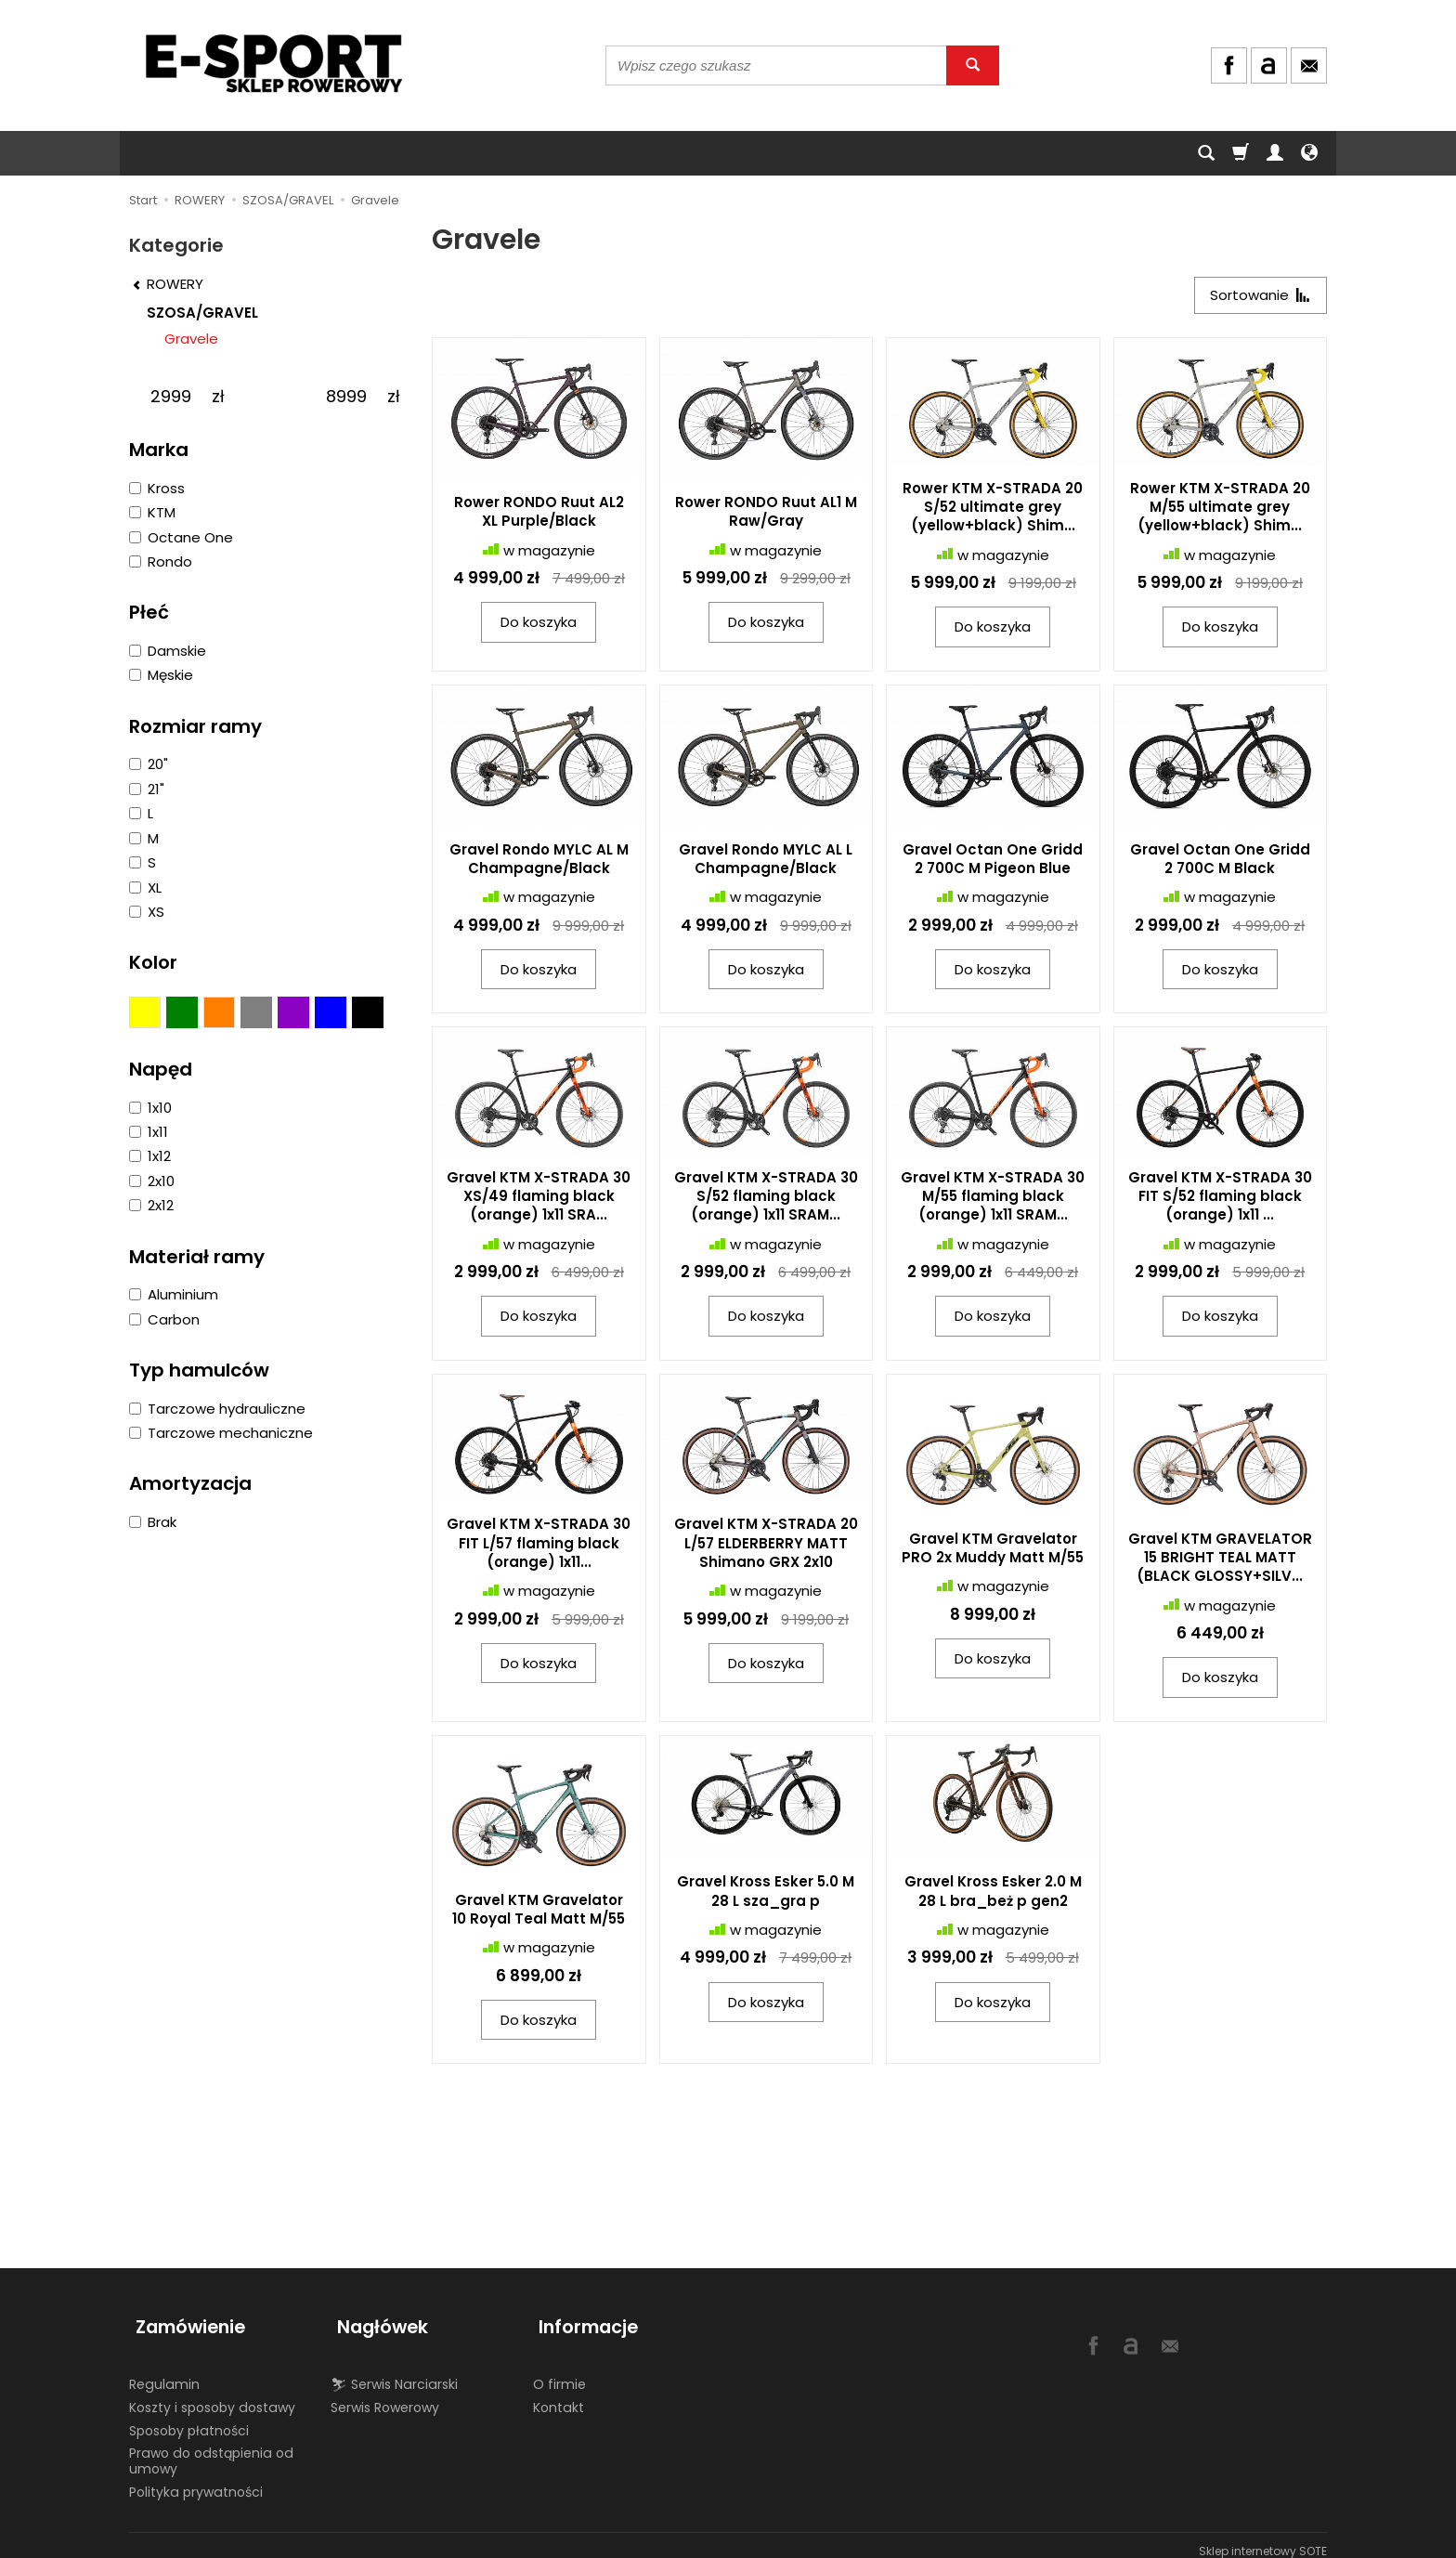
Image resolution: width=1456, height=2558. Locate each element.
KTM (152, 512)
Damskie (167, 650)
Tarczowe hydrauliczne (217, 1408)
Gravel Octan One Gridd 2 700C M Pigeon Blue (993, 861)
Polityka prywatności (196, 2480)
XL (145, 887)
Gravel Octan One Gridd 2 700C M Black (1220, 861)
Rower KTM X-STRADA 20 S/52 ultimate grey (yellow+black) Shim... (993, 510)
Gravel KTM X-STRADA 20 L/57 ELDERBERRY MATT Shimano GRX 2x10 (766, 1546)
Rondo (160, 561)
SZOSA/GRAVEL (202, 312)
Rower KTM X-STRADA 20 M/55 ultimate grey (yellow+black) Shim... (1220, 510)
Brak (152, 1522)
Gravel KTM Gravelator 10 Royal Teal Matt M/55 (538, 1912)
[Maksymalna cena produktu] (346, 397)
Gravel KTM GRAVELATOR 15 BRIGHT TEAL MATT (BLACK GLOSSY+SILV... (1220, 1560)
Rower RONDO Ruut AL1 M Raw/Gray (766, 514)
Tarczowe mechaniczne (221, 1432)
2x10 (152, 1181)
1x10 (150, 1107)
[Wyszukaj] (972, 65)
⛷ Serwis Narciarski (394, 2372)
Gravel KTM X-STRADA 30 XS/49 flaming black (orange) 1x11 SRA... (538, 1199)
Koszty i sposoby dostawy (212, 2395)
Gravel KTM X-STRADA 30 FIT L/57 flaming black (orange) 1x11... (538, 1546)
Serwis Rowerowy (385, 2395)
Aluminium (173, 1294)
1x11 (148, 1132)
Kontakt (558, 2395)
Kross (157, 488)
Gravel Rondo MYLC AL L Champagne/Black (765, 861)
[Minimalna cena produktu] (170, 397)
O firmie (559, 2372)
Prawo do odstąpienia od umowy (211, 2449)
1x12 (150, 1156)
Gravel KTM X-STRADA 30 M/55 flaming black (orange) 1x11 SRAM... (993, 1199)
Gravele (191, 338)
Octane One (181, 537)
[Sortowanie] (1257, 297)
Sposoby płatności (189, 2418)
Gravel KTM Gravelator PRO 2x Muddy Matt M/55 (993, 1551)
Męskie (161, 675)
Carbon (164, 1319)
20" (148, 764)
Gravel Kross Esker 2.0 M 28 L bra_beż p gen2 (993, 1894)
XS (146, 911)
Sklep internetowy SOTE (1263, 2539)
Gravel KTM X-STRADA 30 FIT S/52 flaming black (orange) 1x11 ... (1220, 1199)
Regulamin (164, 2372)
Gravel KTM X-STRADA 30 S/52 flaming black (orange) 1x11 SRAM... (766, 1199)
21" (146, 789)
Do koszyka (538, 625)
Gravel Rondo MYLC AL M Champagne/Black (539, 861)
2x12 (151, 1205)
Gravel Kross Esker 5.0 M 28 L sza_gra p (765, 1894)
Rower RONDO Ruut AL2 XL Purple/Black (539, 514)
